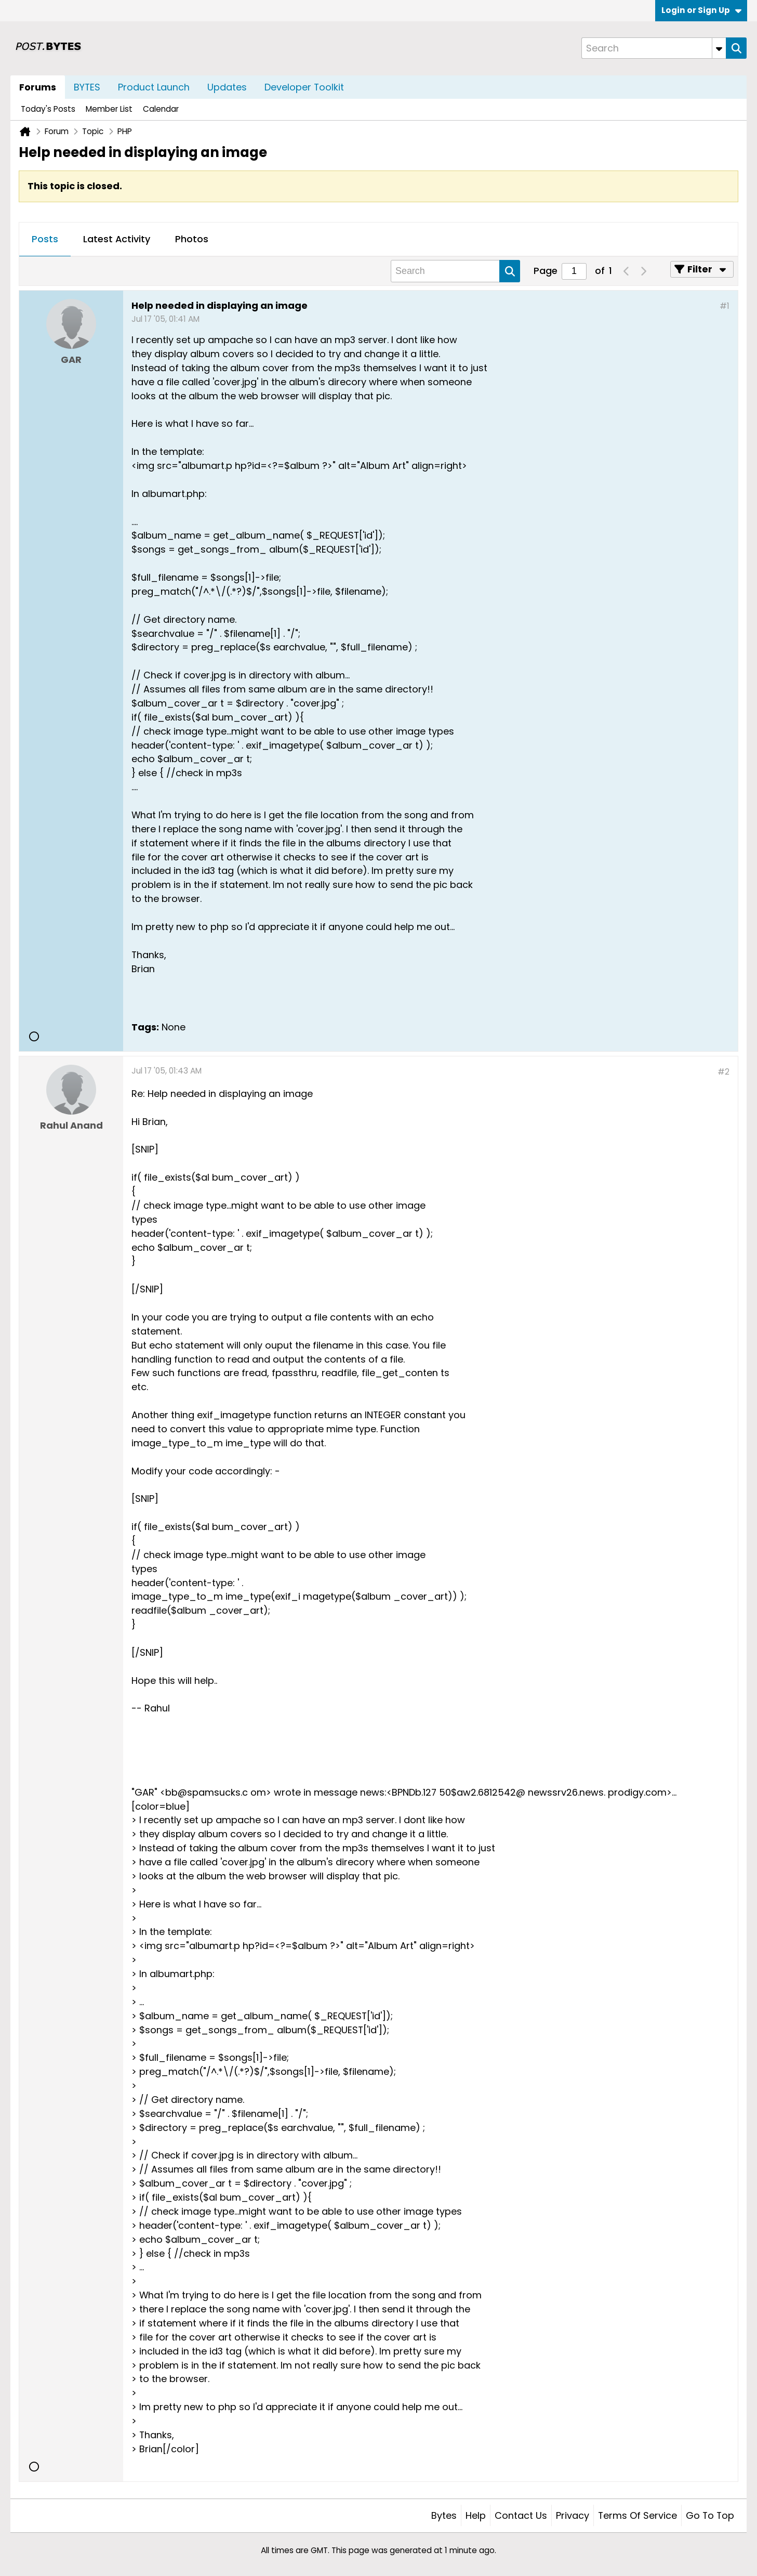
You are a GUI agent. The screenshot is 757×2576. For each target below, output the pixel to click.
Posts (45, 238)
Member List (109, 108)
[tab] (45, 240)
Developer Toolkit (304, 87)
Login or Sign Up (701, 10)
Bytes (444, 2515)
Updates (227, 87)
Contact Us (521, 2515)
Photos (191, 238)
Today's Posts (48, 108)
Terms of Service (637, 2515)
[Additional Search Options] (719, 48)
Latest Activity (116, 238)
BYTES (87, 87)
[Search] (653, 48)
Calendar (161, 108)
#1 (724, 305)
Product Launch (154, 87)
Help (476, 2515)
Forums (37, 87)
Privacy (572, 2515)
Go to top (710, 2515)
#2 (723, 1071)
